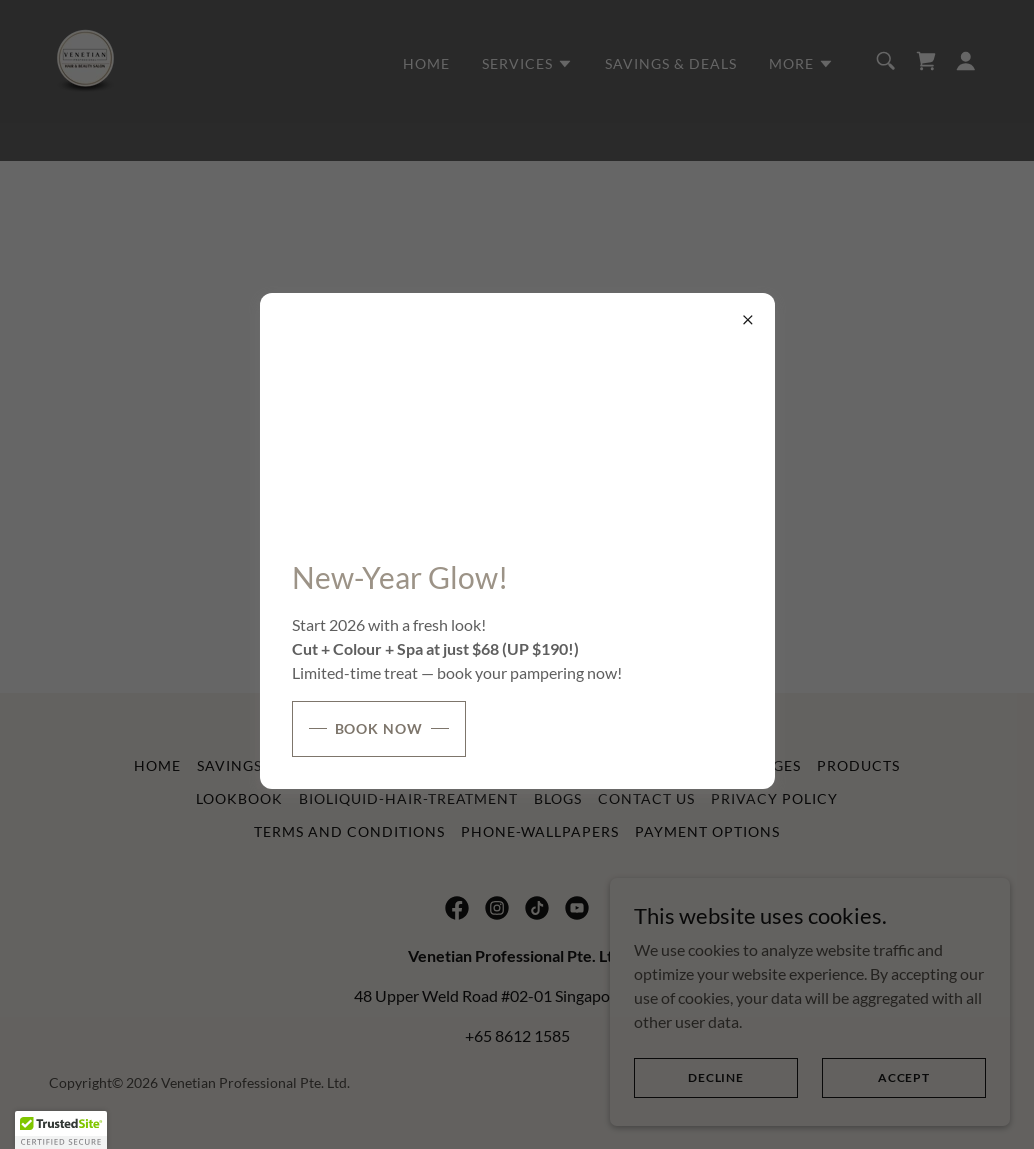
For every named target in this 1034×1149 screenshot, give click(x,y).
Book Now (379, 728)
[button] (61, 1130)
